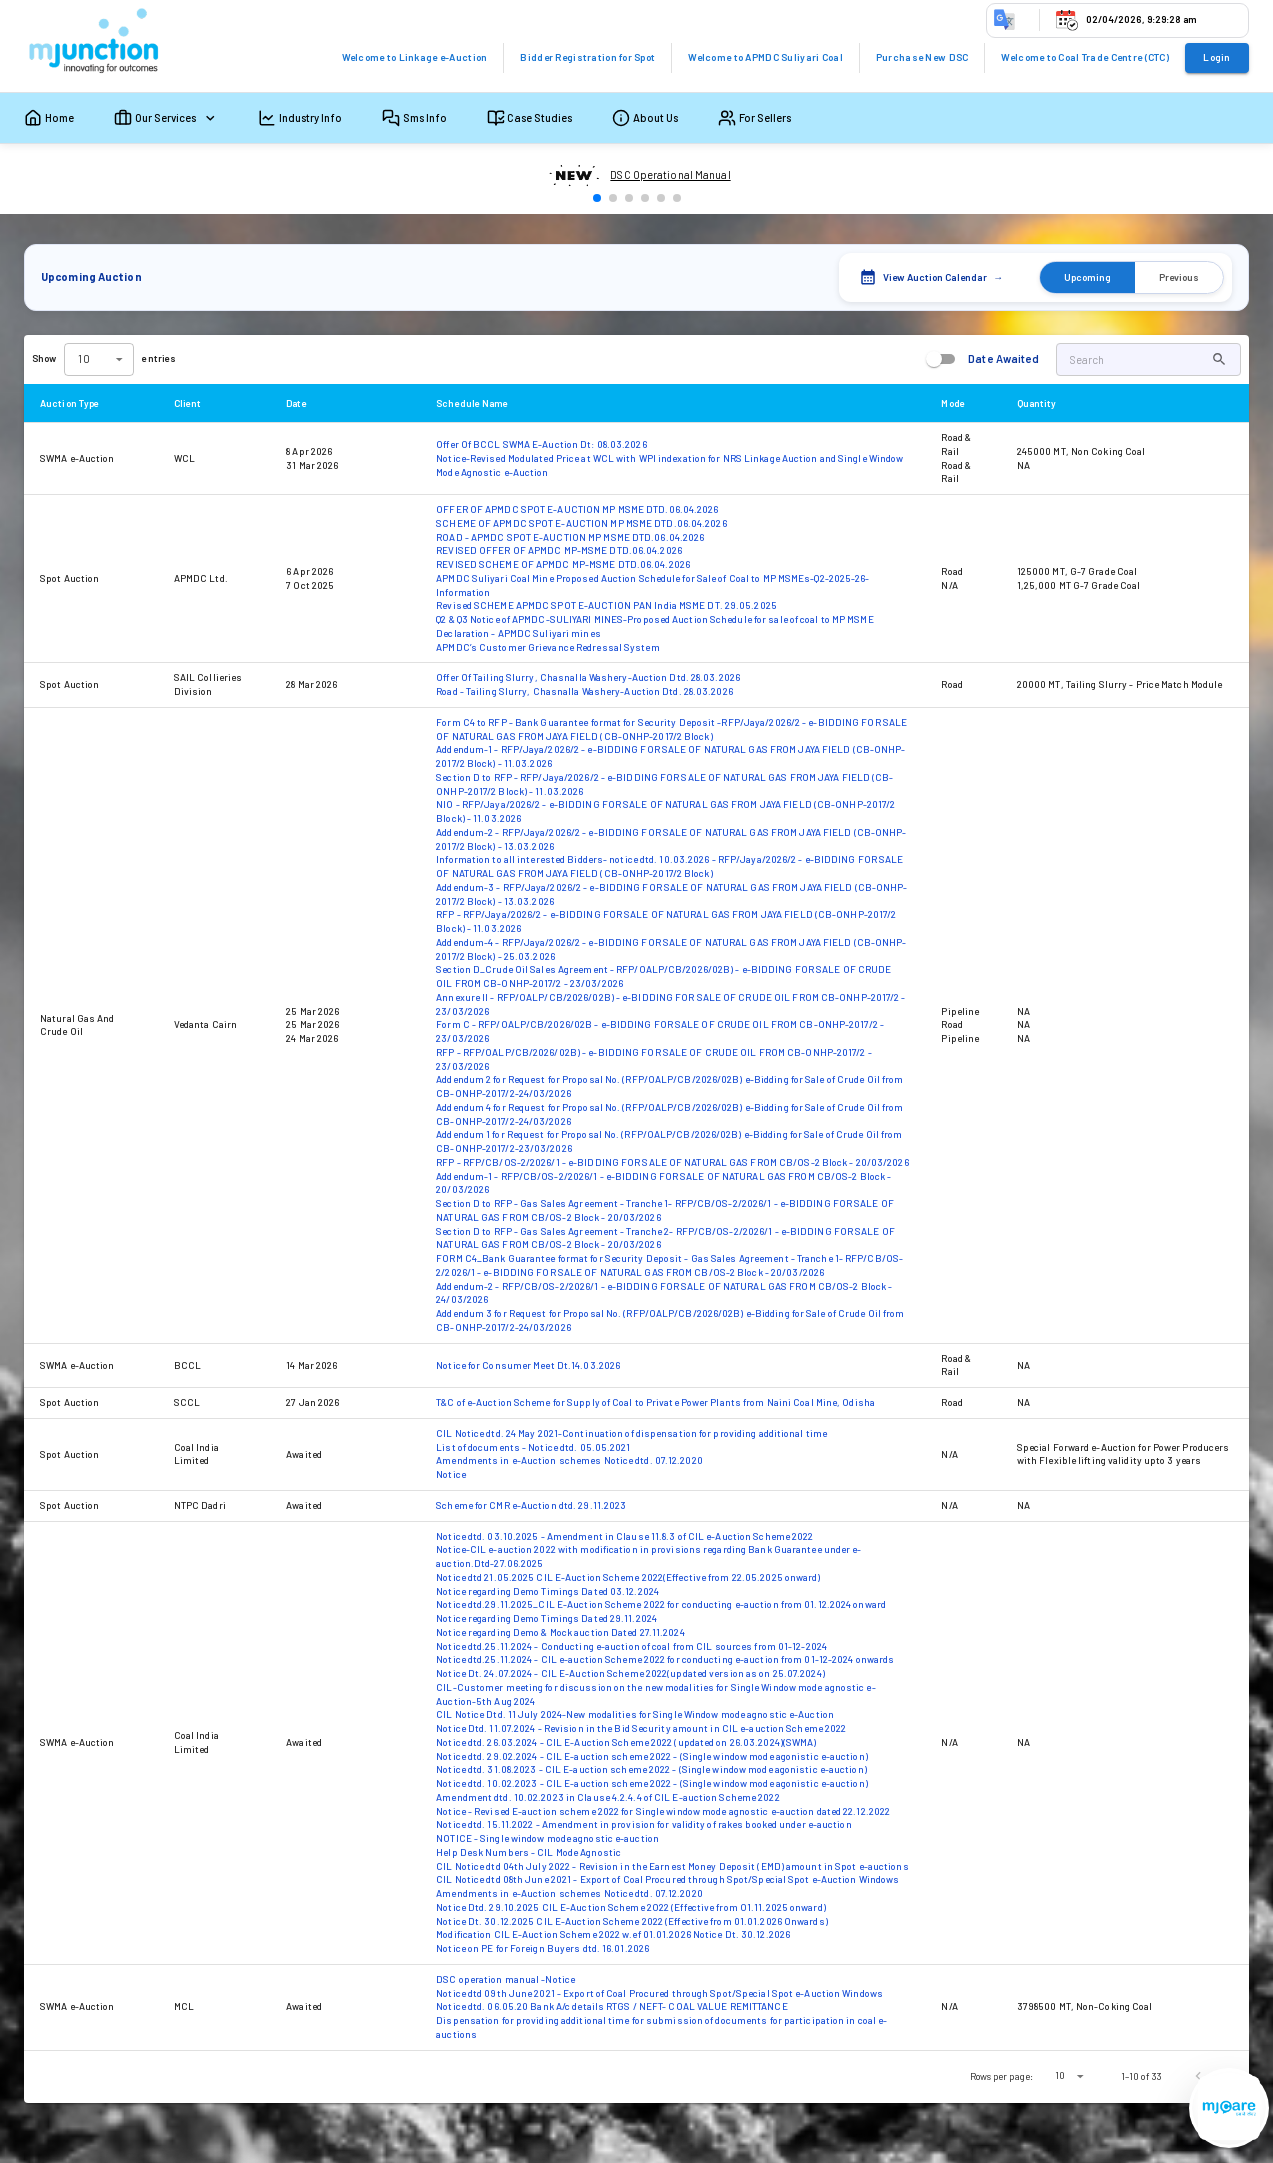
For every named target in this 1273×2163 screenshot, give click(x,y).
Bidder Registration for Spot (587, 57)
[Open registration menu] (1229, 2108)
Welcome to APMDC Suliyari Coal (765, 57)
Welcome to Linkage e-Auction (415, 57)
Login (1216, 57)
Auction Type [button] (80, 403)
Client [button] (199, 403)
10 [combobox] (1060, 2075)
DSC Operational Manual (670, 174)
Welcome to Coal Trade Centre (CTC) (1085, 57)
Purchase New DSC (922, 57)
